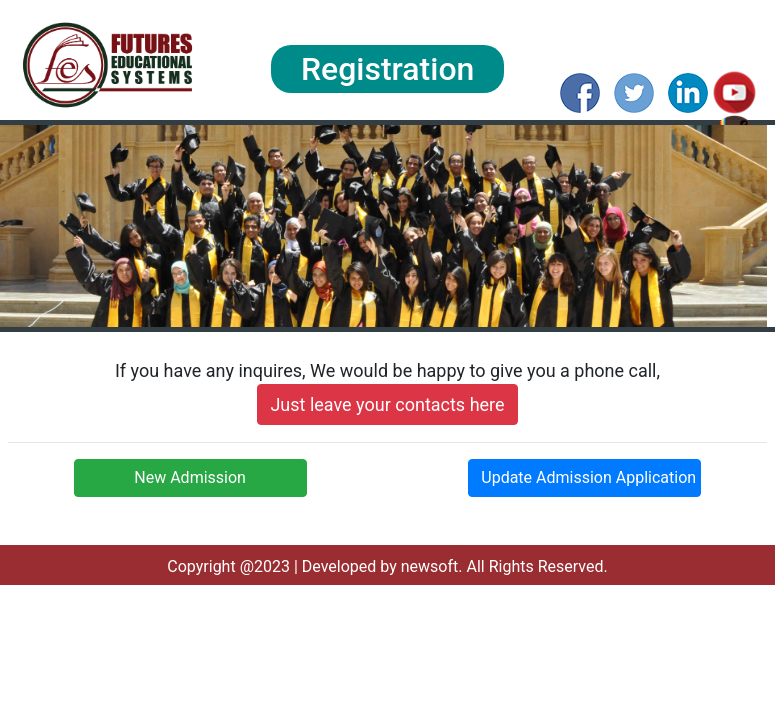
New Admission (190, 477)
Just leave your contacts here (387, 404)
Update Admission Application (588, 477)
